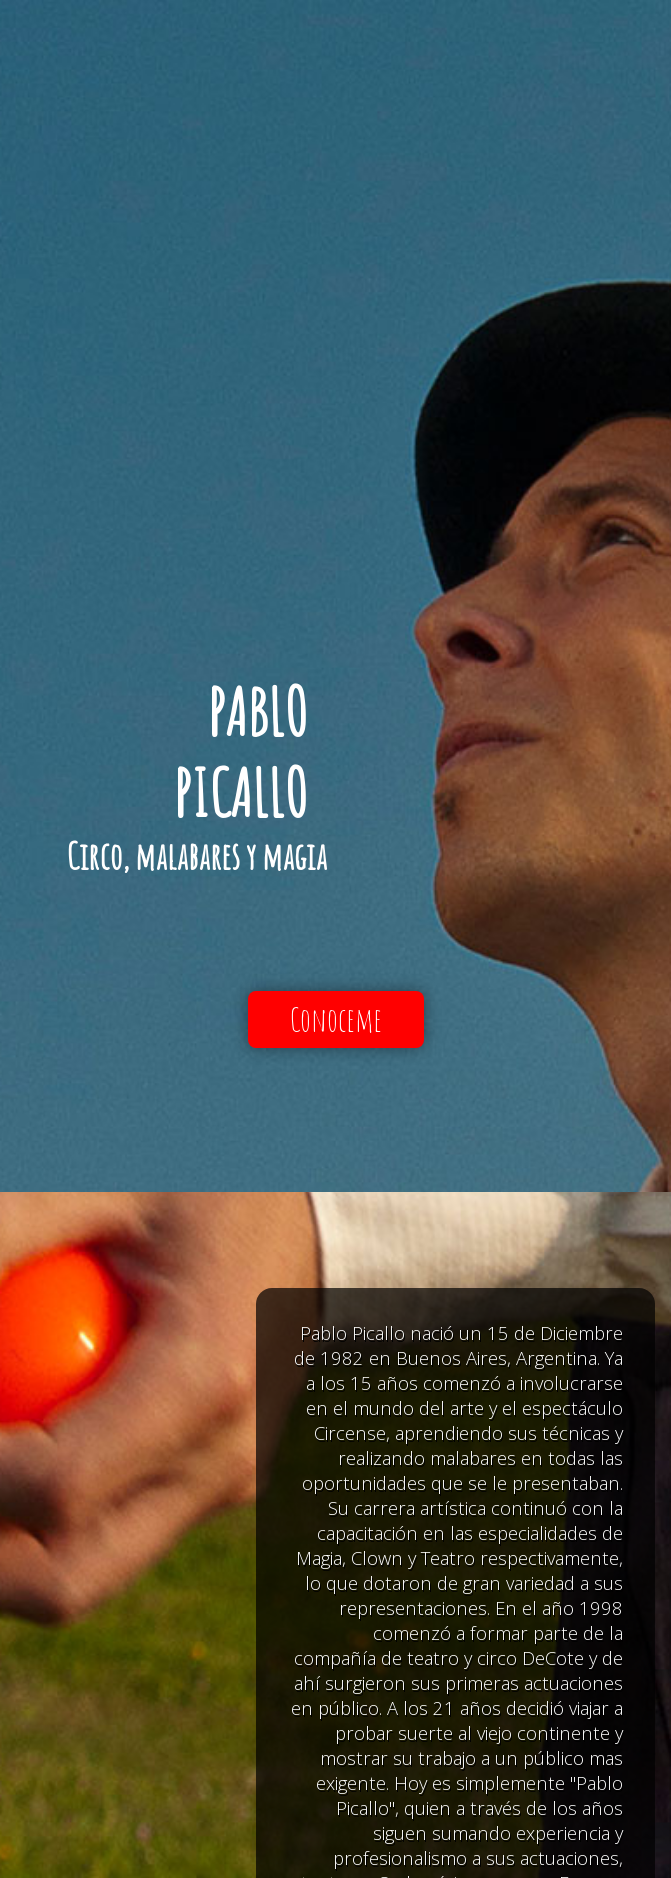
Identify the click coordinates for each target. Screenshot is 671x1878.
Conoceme (336, 1019)
